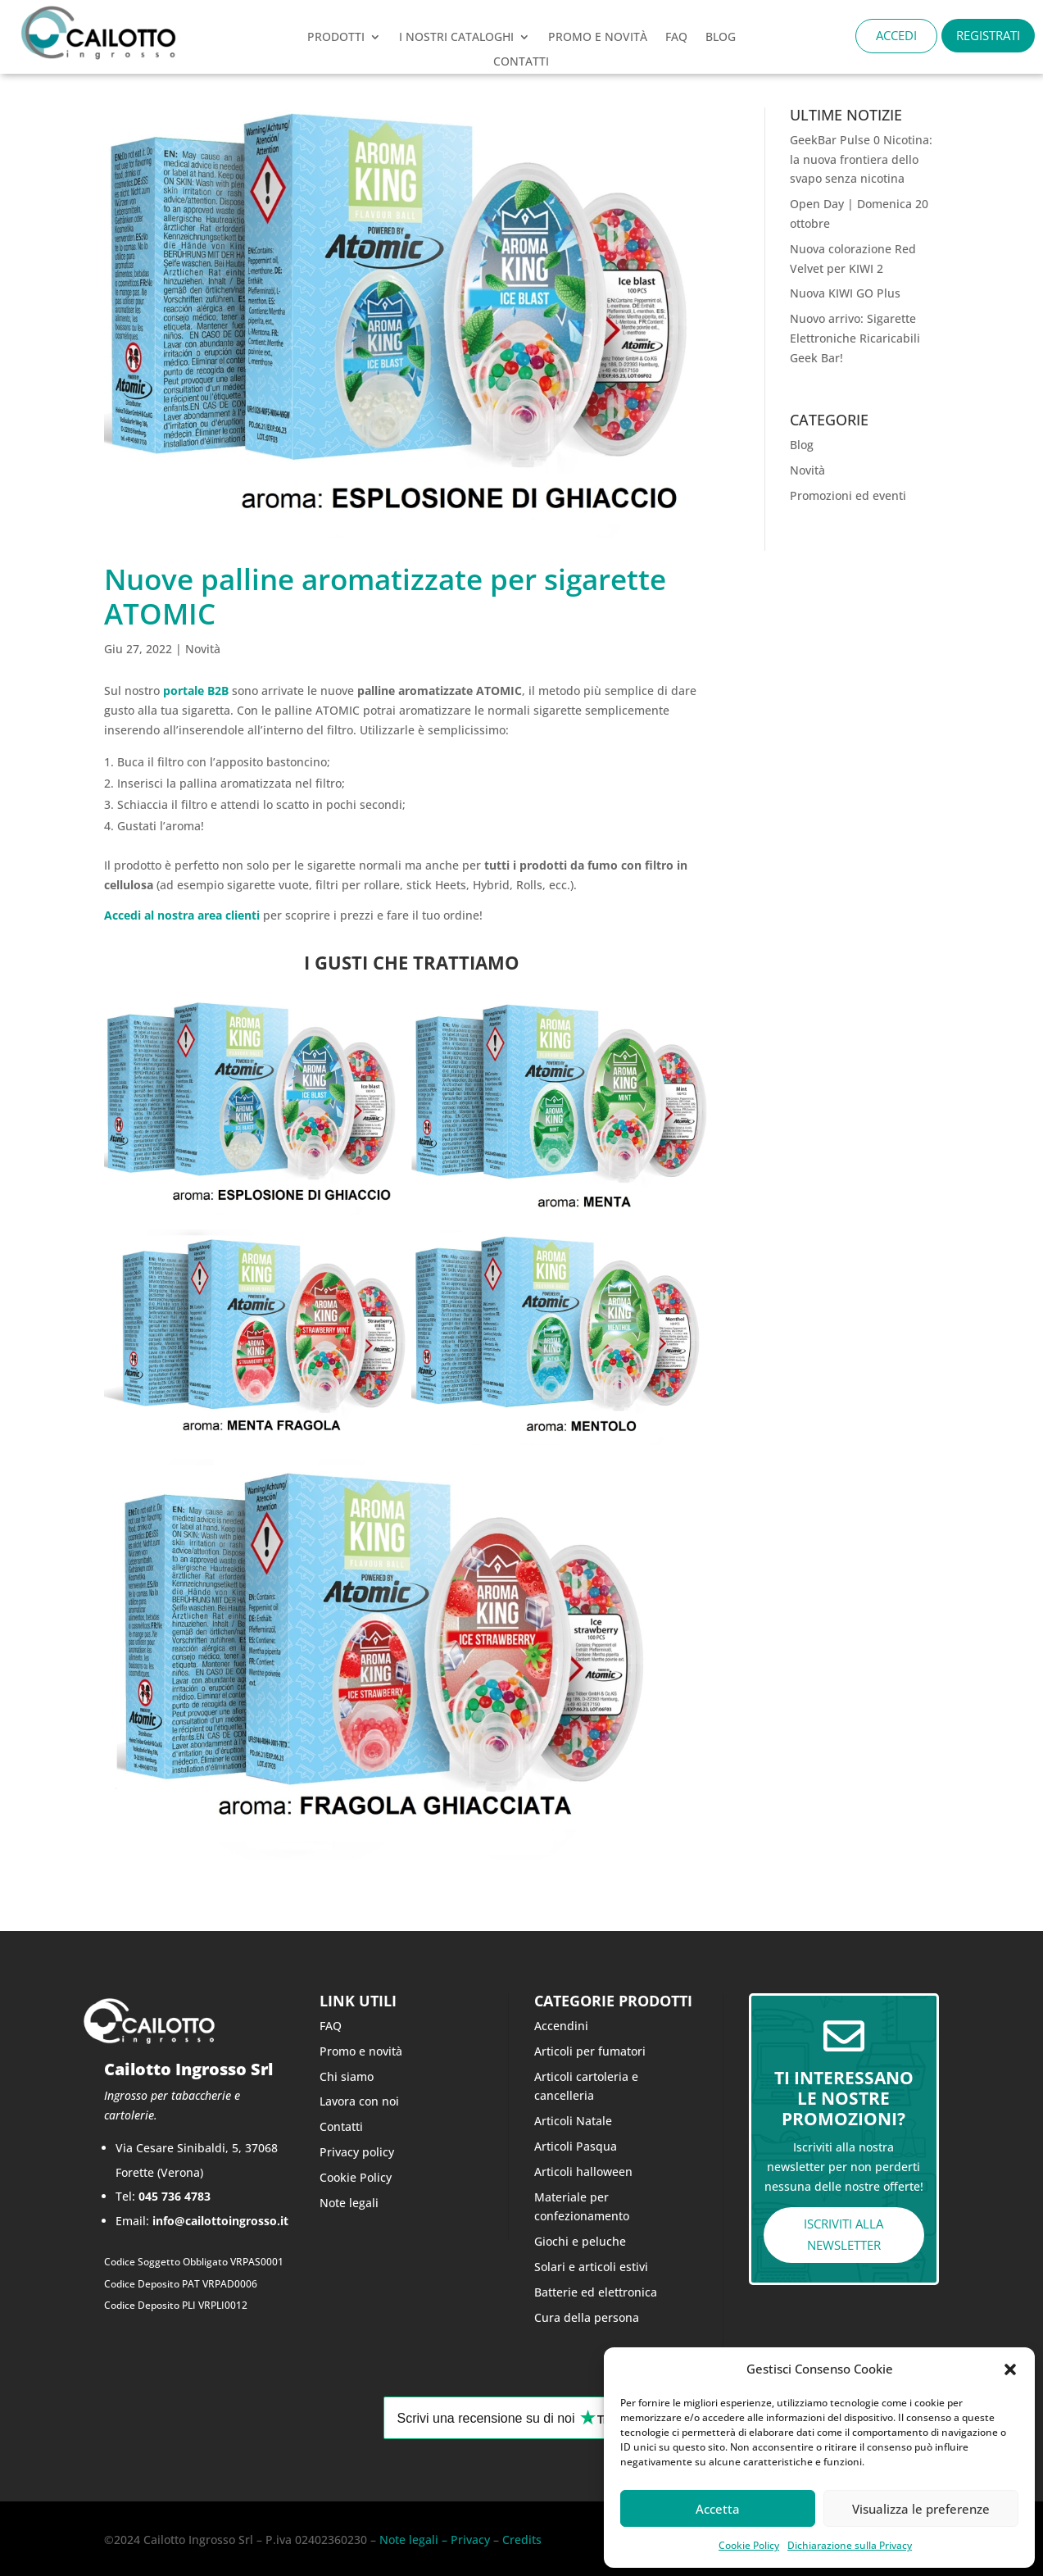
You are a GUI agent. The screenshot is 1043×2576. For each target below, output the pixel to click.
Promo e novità (361, 2051)
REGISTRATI (988, 35)
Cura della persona (586, 2317)
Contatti (341, 2126)
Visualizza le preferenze (921, 2509)
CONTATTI (521, 62)
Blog (720, 37)
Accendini (561, 2025)
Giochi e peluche (580, 2241)
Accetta (718, 2509)
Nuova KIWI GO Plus (845, 293)
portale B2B (196, 690)
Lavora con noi (359, 2101)
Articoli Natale (573, 2120)
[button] (1010, 2369)
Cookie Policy (749, 2545)
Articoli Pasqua (575, 2146)
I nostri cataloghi (456, 37)
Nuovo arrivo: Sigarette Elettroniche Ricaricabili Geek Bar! (855, 338)
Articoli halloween (583, 2171)
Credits (522, 2539)
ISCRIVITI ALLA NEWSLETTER (843, 2234)
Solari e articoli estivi (591, 2266)
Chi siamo (347, 2076)
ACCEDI (896, 35)
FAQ (676, 37)
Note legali (349, 2202)
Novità (202, 648)
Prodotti (336, 37)
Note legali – (413, 2539)
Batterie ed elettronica (595, 2292)
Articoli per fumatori (590, 2051)
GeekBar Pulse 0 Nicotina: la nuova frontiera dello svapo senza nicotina (861, 159)
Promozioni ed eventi (848, 495)
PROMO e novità (597, 37)
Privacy (468, 2539)
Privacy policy (357, 2152)
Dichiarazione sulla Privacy (849, 2545)
